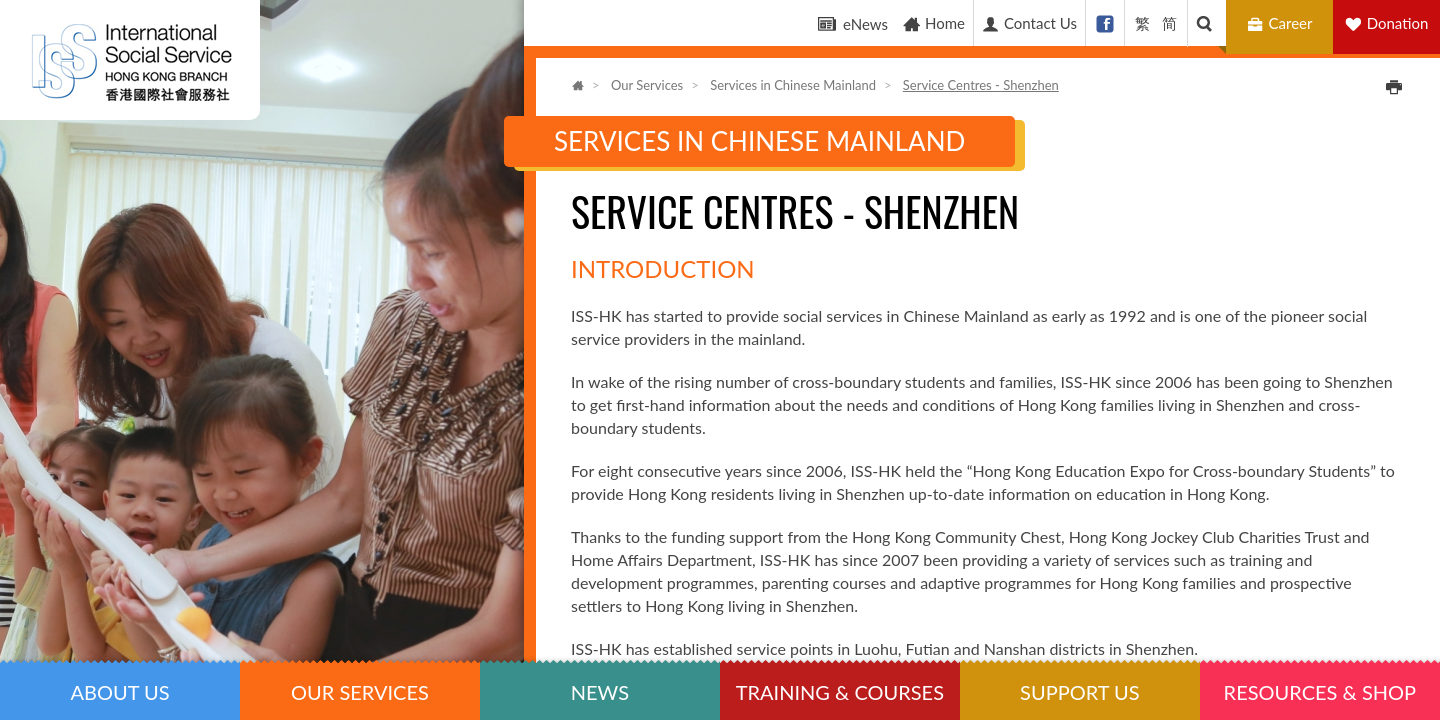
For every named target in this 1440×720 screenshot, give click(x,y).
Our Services (647, 85)
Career (1282, 23)
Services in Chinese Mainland (793, 85)
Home (933, 23)
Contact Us (1029, 23)
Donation (1398, 23)
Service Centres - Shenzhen (981, 85)
